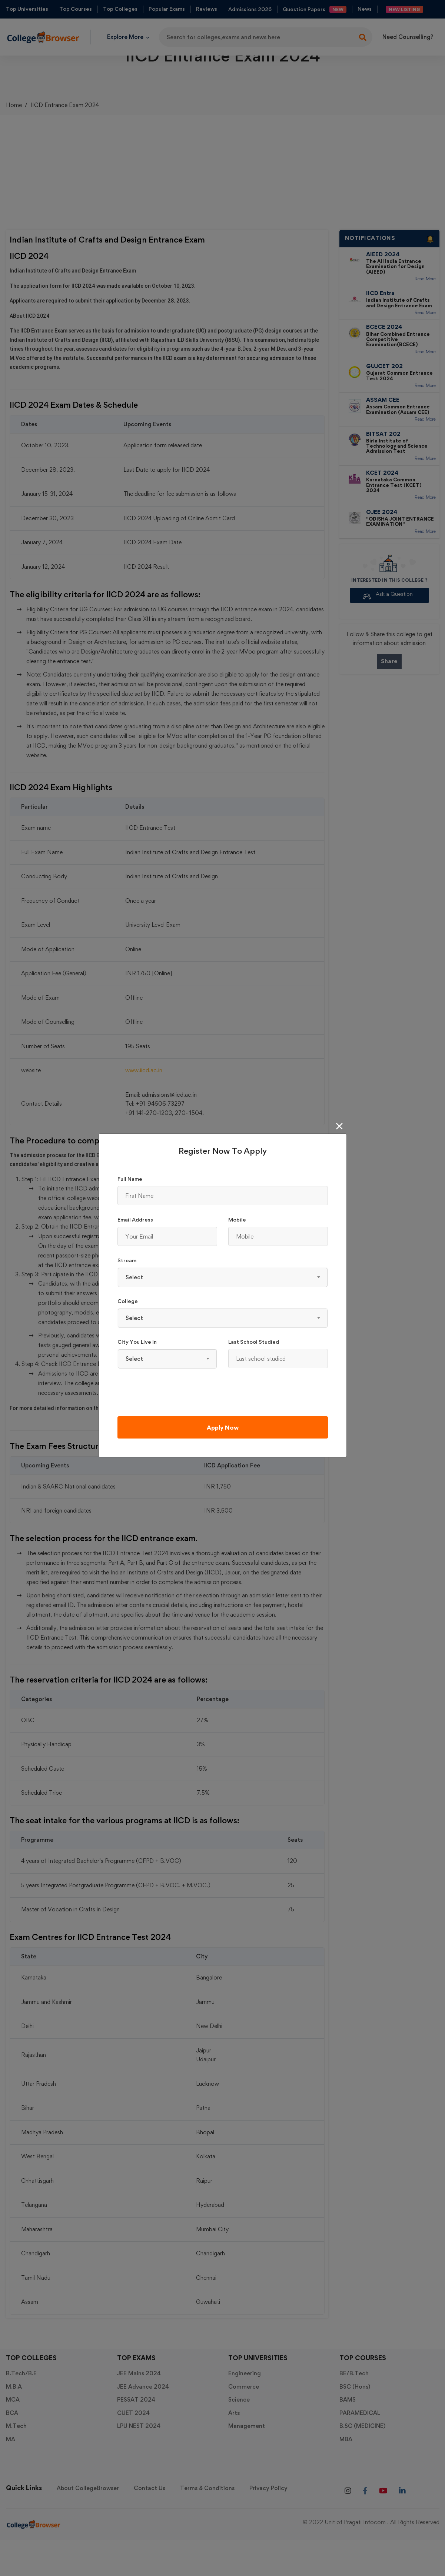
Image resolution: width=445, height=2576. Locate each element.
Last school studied (253, 1342)
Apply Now (223, 1427)
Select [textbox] (134, 1277)
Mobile (237, 1219)
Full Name (129, 1179)
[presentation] (173, 1392)
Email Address (135, 1219)
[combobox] (222, 1277)
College (127, 1301)
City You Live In (137, 1342)
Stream (126, 1260)
